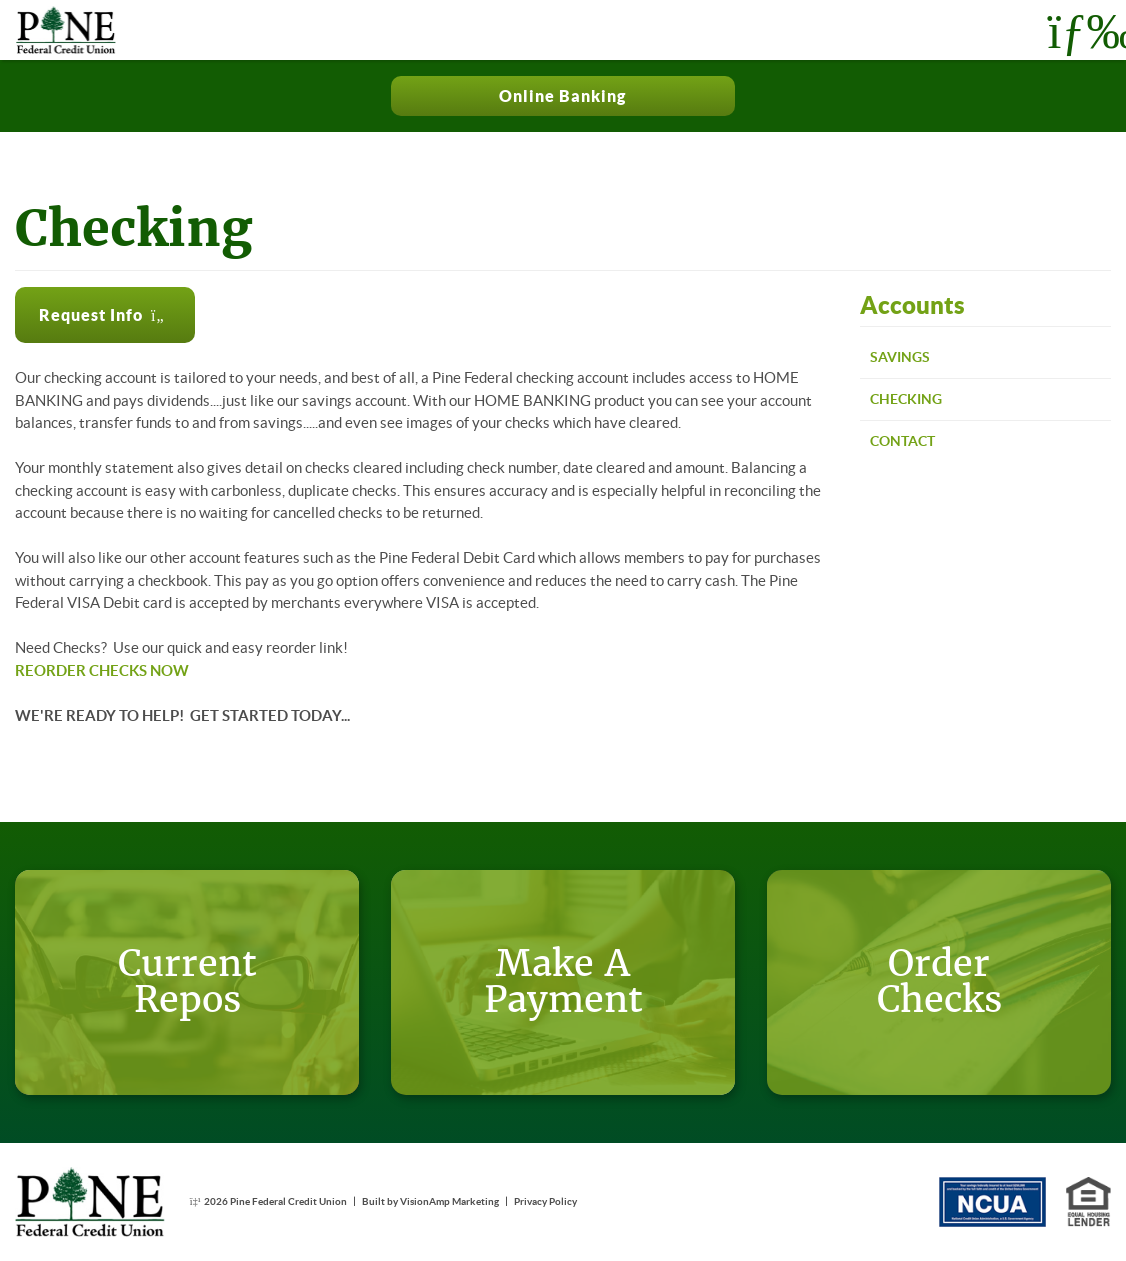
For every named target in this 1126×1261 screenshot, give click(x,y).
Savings (900, 357)
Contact (902, 441)
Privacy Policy (545, 1201)
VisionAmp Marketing (449, 1201)
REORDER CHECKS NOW (102, 670)
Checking (906, 399)
